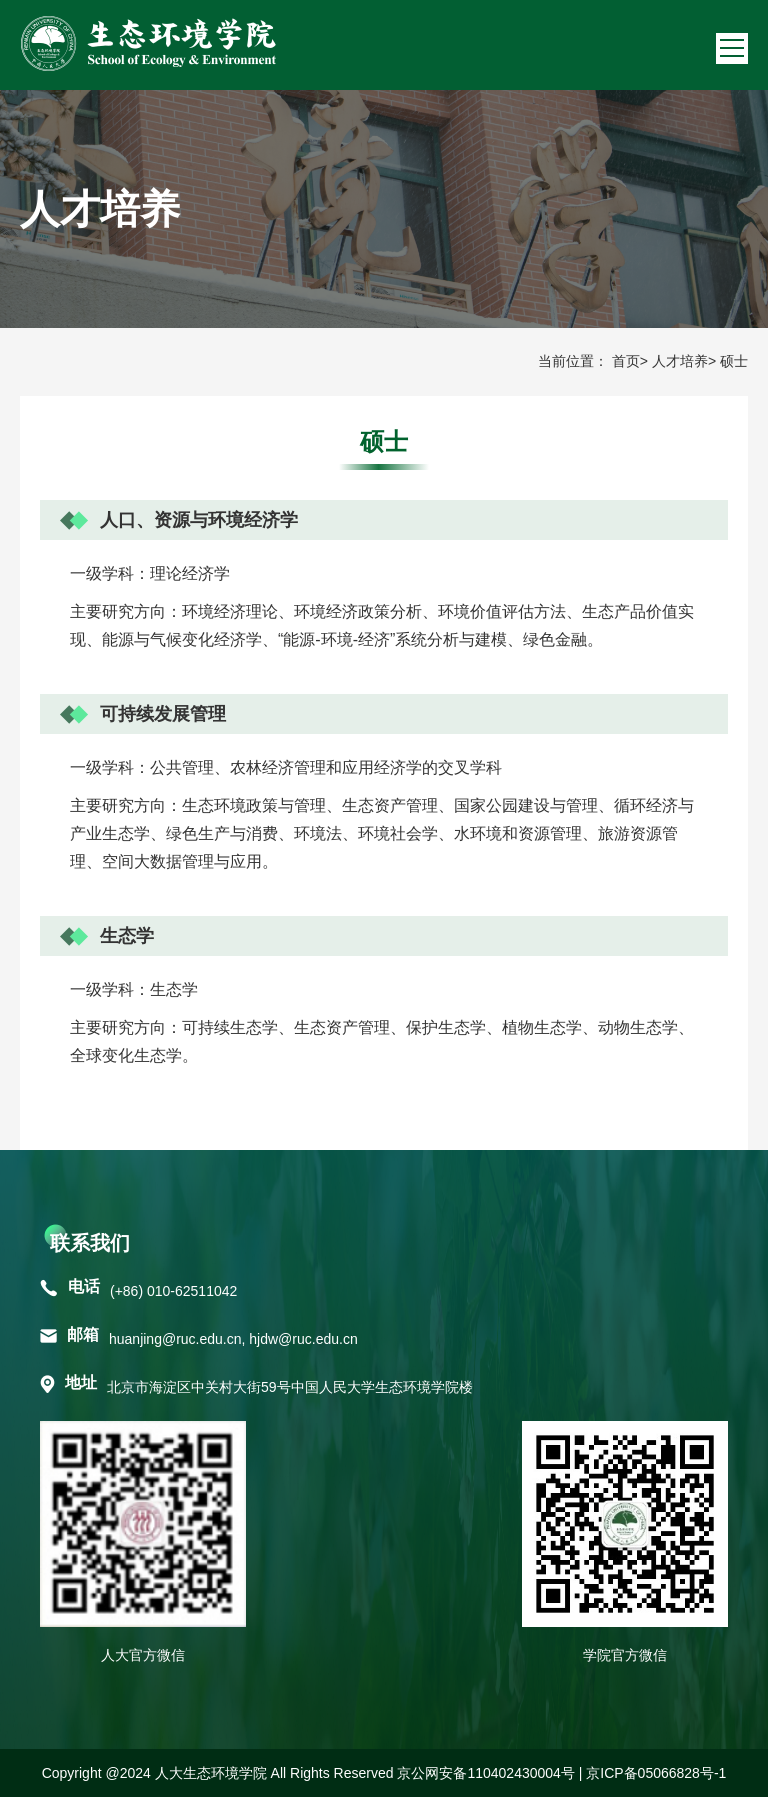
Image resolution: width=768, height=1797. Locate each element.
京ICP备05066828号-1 (656, 1773)
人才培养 (680, 361)
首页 (626, 361)
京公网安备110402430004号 (485, 1773)
